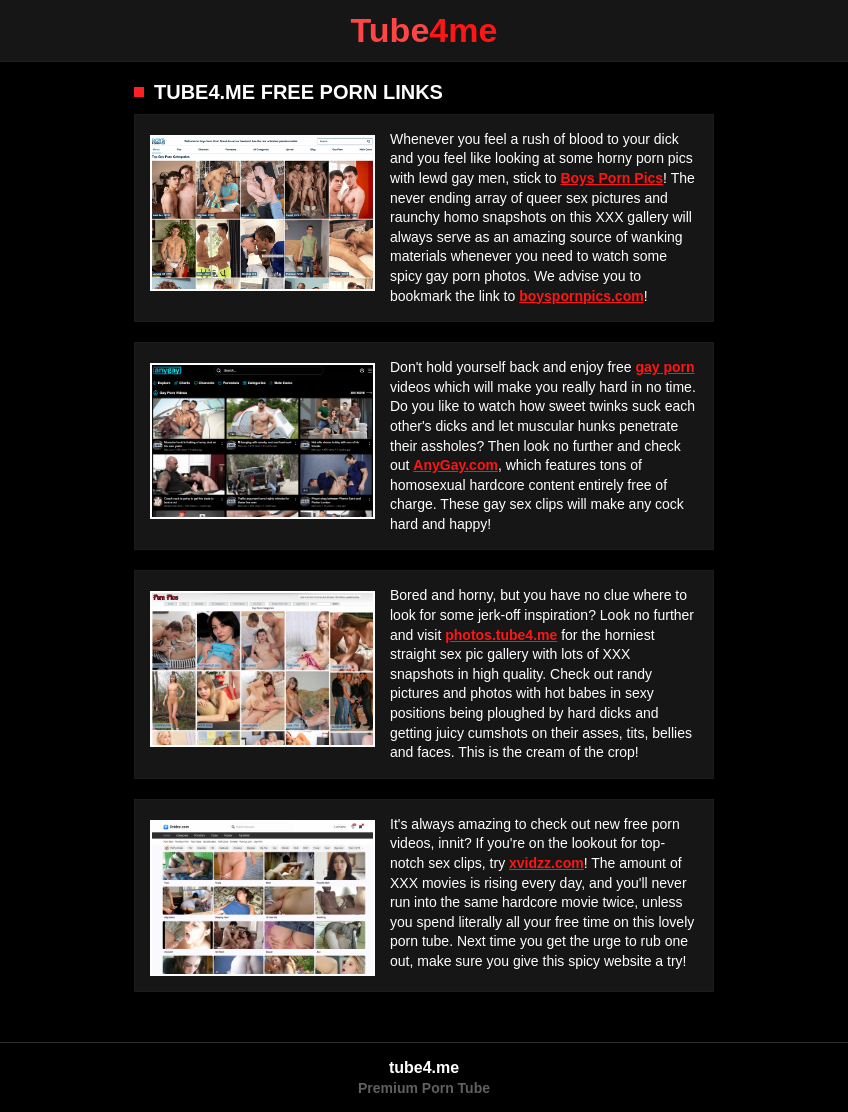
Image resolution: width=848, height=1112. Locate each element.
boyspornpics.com (581, 296)
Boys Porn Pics (611, 178)
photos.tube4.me (501, 635)
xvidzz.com (546, 863)
